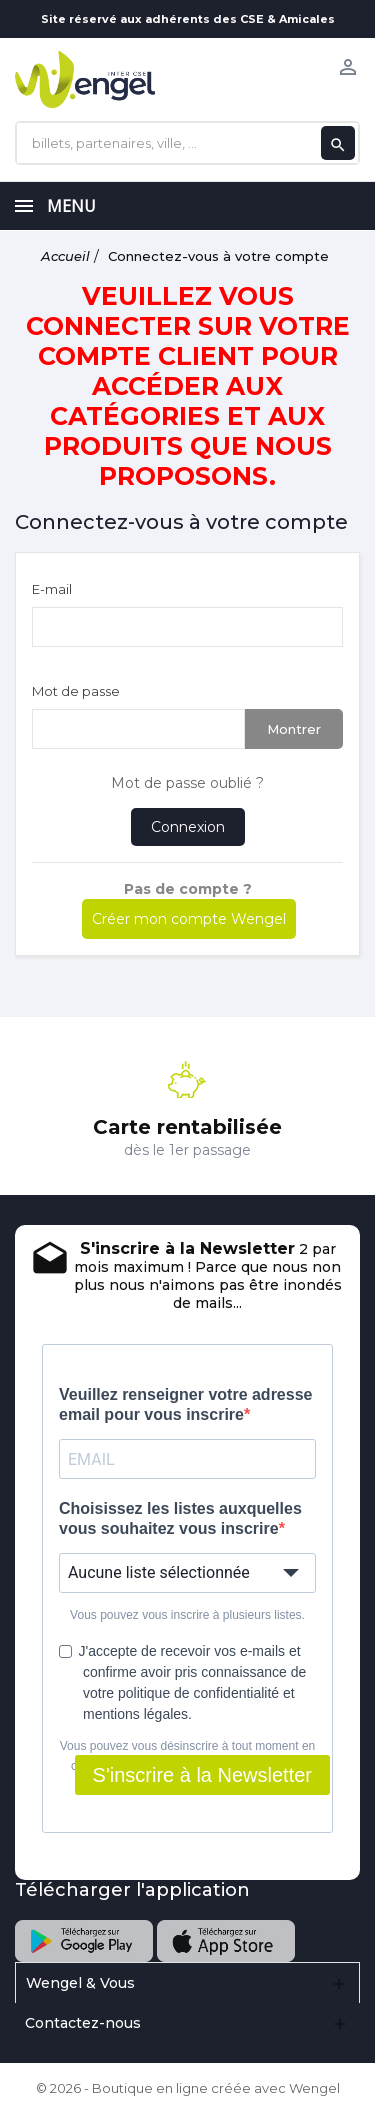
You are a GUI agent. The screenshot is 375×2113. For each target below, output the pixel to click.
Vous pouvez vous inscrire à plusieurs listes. (187, 1615)
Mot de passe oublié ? (187, 783)
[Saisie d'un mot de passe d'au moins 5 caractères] (138, 729)
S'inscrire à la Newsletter (202, 1775)
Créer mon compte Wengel (189, 919)
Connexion (188, 827)
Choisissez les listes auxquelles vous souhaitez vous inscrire (180, 1518)
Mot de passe (76, 691)
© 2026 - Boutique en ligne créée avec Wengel (188, 2088)
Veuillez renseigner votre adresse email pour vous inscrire (185, 1404)
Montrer (294, 729)
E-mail (52, 589)
